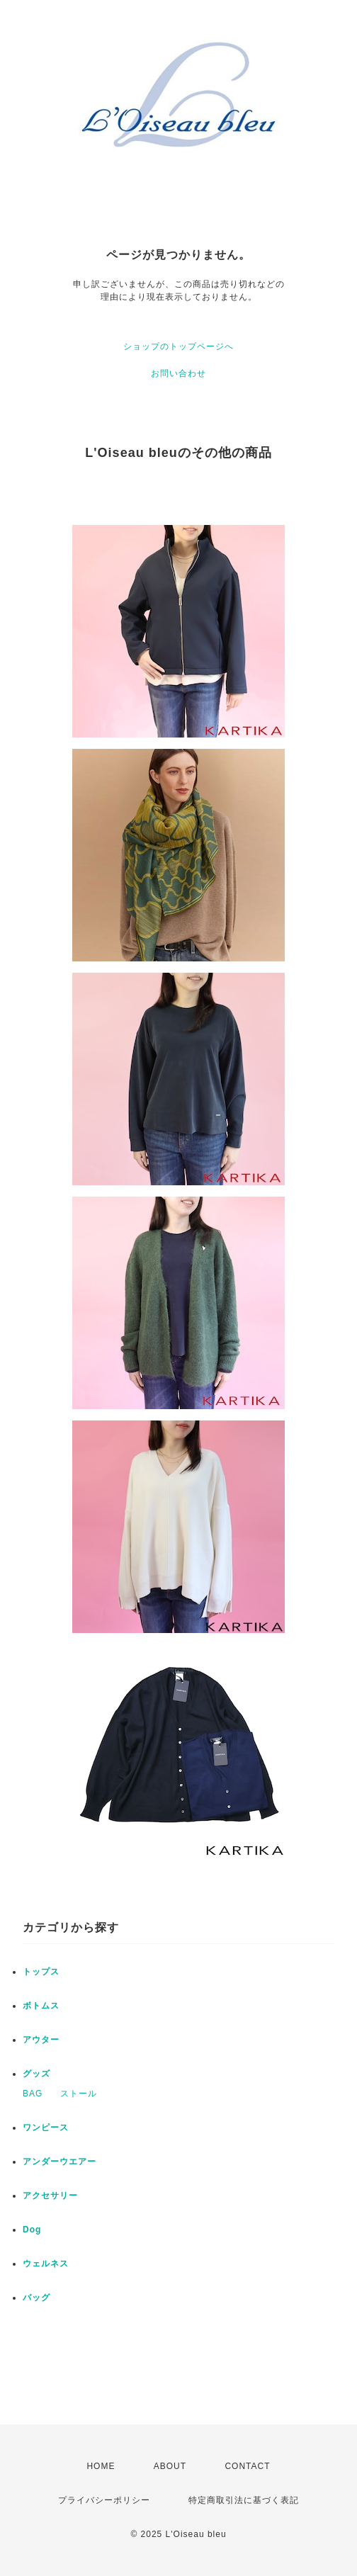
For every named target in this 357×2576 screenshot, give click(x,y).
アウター (41, 2040)
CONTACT (247, 2466)
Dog (32, 2230)
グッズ (36, 2074)
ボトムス (41, 2006)
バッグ (36, 2298)
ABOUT (170, 2466)
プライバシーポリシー (104, 2500)
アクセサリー (50, 2196)
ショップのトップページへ (178, 346)
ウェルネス (46, 2264)
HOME (100, 2466)
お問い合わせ (178, 373)
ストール (78, 2093)
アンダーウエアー (59, 2162)
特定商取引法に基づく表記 (243, 2500)
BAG (32, 2093)
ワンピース (46, 2127)
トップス (41, 1972)
